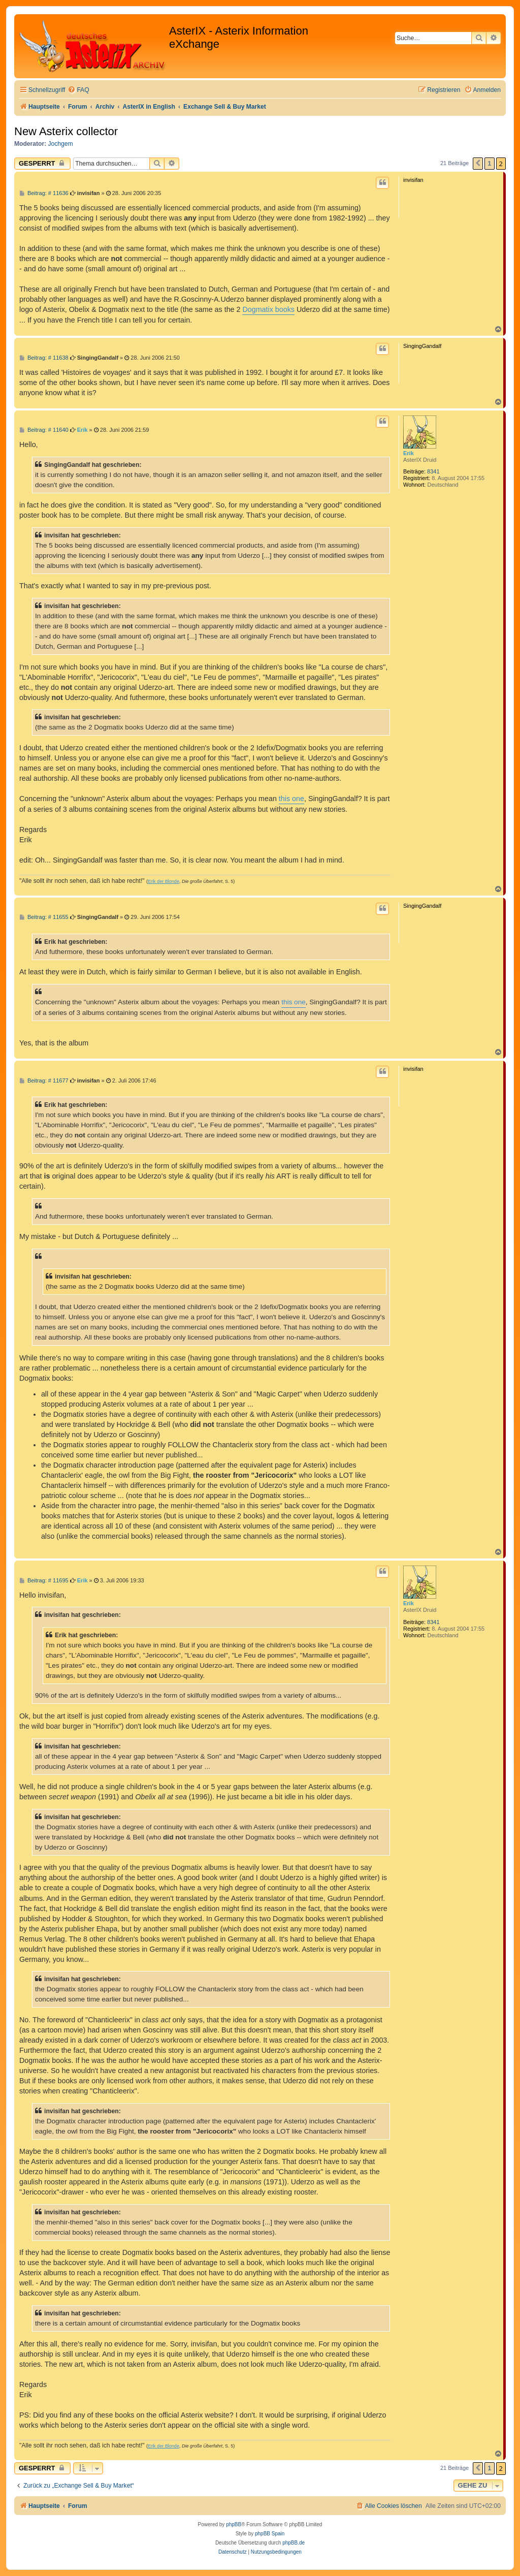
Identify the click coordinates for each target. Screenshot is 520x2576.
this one (291, 798)
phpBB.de (293, 2543)
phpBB (233, 2524)
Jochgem (60, 143)
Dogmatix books (268, 309)
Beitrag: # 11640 (44, 430)
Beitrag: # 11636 (44, 193)
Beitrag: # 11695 (44, 1580)
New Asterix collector (66, 131)
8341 (433, 471)
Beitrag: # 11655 (44, 917)
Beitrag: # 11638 (44, 358)
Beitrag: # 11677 (44, 1080)
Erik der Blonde (163, 881)
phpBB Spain (269, 2533)
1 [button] (489, 163)
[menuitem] (78, 90)
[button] (478, 163)
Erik (408, 453)
